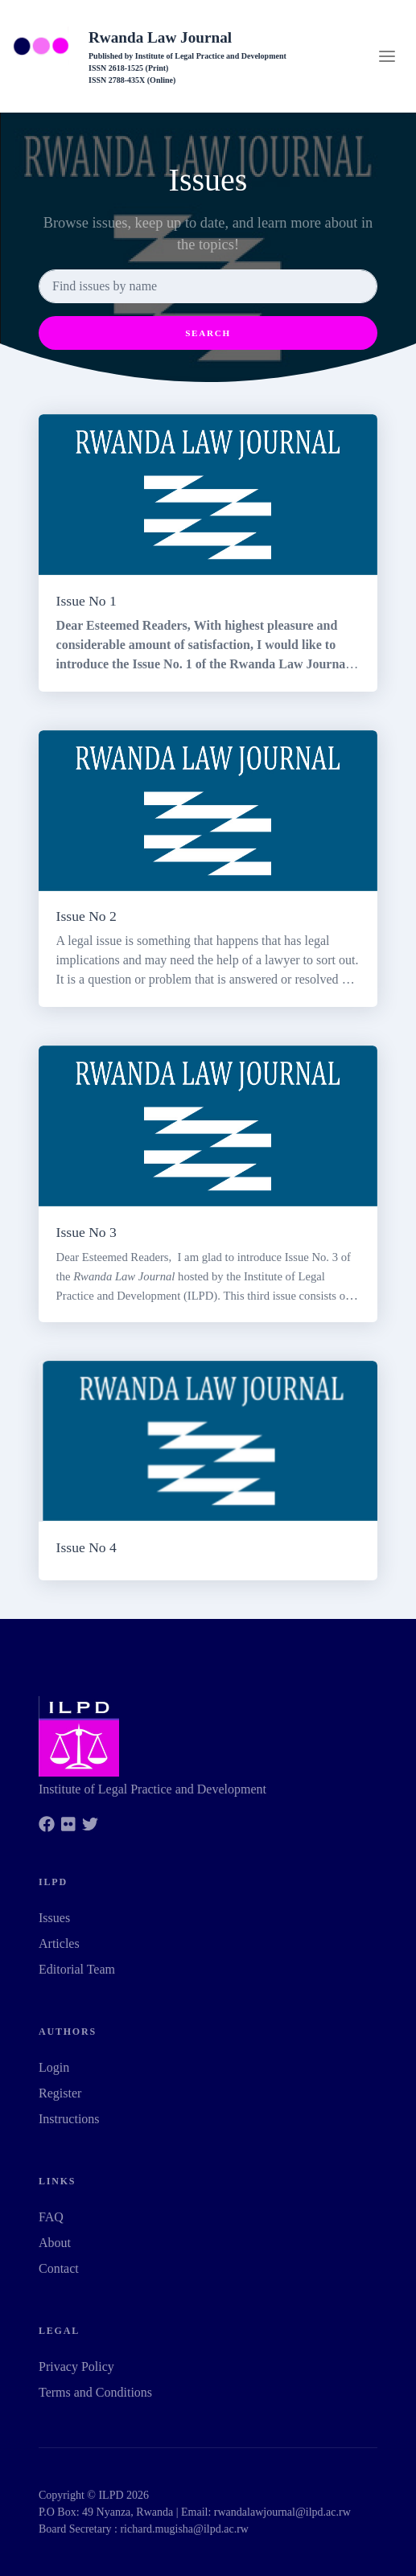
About (55, 2242)
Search (208, 333)
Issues (54, 1918)
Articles (59, 1943)
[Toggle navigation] (387, 56)
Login (54, 2067)
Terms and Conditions (95, 2392)
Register (60, 2093)
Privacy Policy (76, 2366)
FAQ (51, 2217)
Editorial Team (77, 1969)
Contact (59, 2268)
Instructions (69, 2119)
